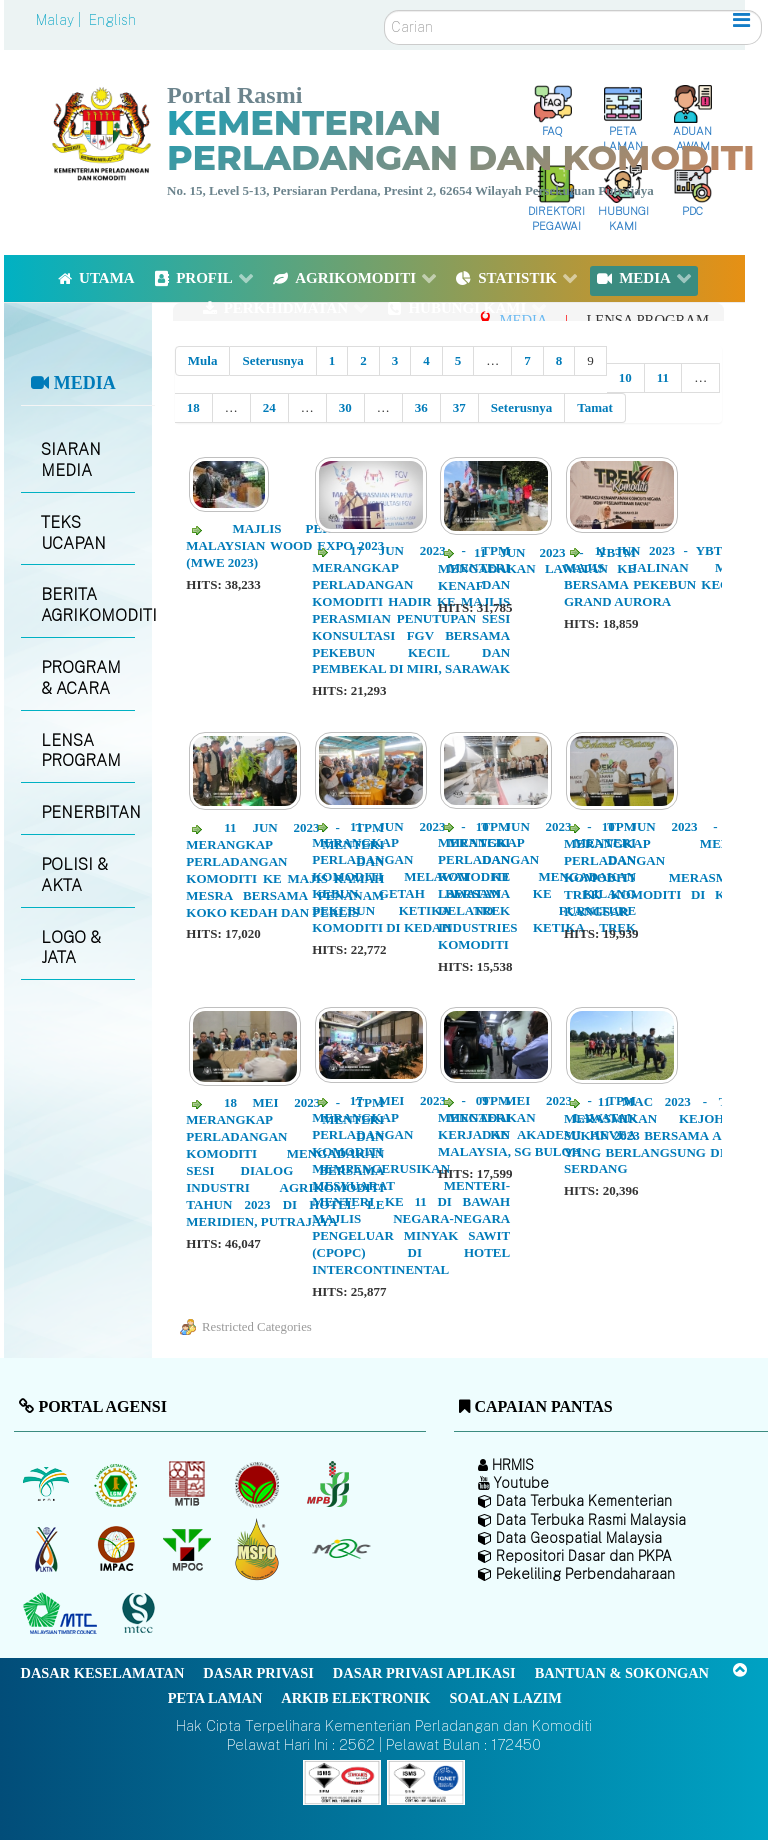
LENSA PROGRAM (81, 751)
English (112, 20)
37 (459, 407)
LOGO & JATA (71, 948)
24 (269, 407)
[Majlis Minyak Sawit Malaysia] (188, 1549)
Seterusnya (272, 360)
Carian (384, 10)
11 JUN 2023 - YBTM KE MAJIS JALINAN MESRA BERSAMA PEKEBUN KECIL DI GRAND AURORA (663, 576)
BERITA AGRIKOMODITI (87, 605)
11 (663, 377)
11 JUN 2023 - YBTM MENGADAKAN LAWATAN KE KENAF (537, 569)
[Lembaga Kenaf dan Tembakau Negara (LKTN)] (47, 1549)
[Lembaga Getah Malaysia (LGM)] (118, 1484)
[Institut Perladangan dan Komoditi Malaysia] (118, 1549)
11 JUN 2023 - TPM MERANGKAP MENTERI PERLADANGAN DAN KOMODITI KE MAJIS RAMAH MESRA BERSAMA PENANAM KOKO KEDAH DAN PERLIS (285, 869)
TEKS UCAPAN (73, 533)
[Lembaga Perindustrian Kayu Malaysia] (188, 1484)
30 (345, 407)
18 (193, 407)
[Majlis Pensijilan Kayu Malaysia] (141, 1614)
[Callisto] (342, 1781)
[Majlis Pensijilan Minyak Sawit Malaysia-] (259, 1549)
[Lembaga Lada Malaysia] (329, 1484)
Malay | (60, 20)
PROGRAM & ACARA (81, 678)
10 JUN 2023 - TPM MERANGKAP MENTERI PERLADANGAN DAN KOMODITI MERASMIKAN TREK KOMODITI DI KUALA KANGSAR (663, 868)
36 (421, 407)
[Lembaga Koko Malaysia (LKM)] (259, 1484)
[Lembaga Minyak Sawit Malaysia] (47, 1484)
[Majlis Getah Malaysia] (340, 1549)
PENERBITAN (87, 812)
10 (625, 377)
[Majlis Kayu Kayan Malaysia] (62, 1614)
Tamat (595, 407)
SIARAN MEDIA (71, 460)
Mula (203, 360)
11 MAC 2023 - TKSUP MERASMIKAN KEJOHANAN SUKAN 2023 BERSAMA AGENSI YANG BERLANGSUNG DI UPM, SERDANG (663, 1135)
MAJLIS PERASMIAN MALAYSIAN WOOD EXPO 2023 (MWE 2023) (285, 545)
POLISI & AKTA (74, 875)
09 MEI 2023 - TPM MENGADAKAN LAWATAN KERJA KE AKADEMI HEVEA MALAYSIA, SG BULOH (537, 1126)
